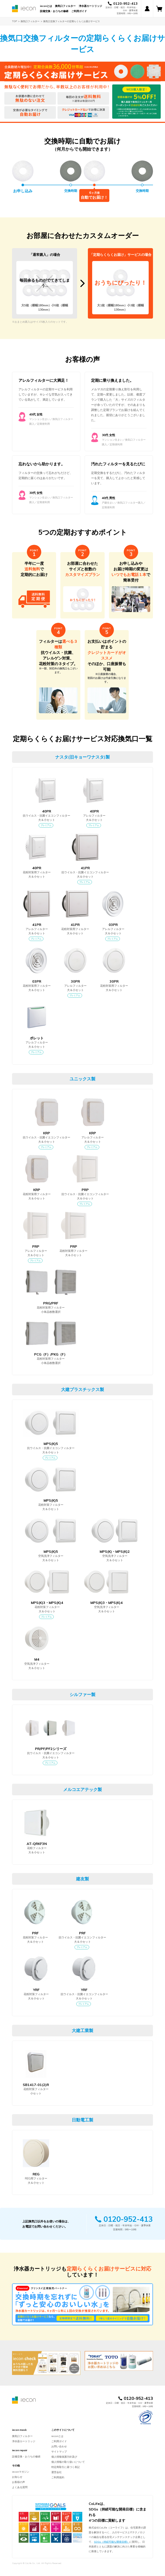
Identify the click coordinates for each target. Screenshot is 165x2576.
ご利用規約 (57, 2477)
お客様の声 (18, 2482)
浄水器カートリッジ (90, 6)
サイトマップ (59, 2451)
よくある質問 (20, 2487)
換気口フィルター (65, 6)
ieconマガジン (20, 2471)
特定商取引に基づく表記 (65, 2467)
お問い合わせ (59, 2446)
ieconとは (46, 6)
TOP (14, 21)
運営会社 (56, 2472)
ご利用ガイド (79, 11)
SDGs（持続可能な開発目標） (111, 2541)
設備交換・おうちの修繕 (54, 11)
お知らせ (17, 2476)
